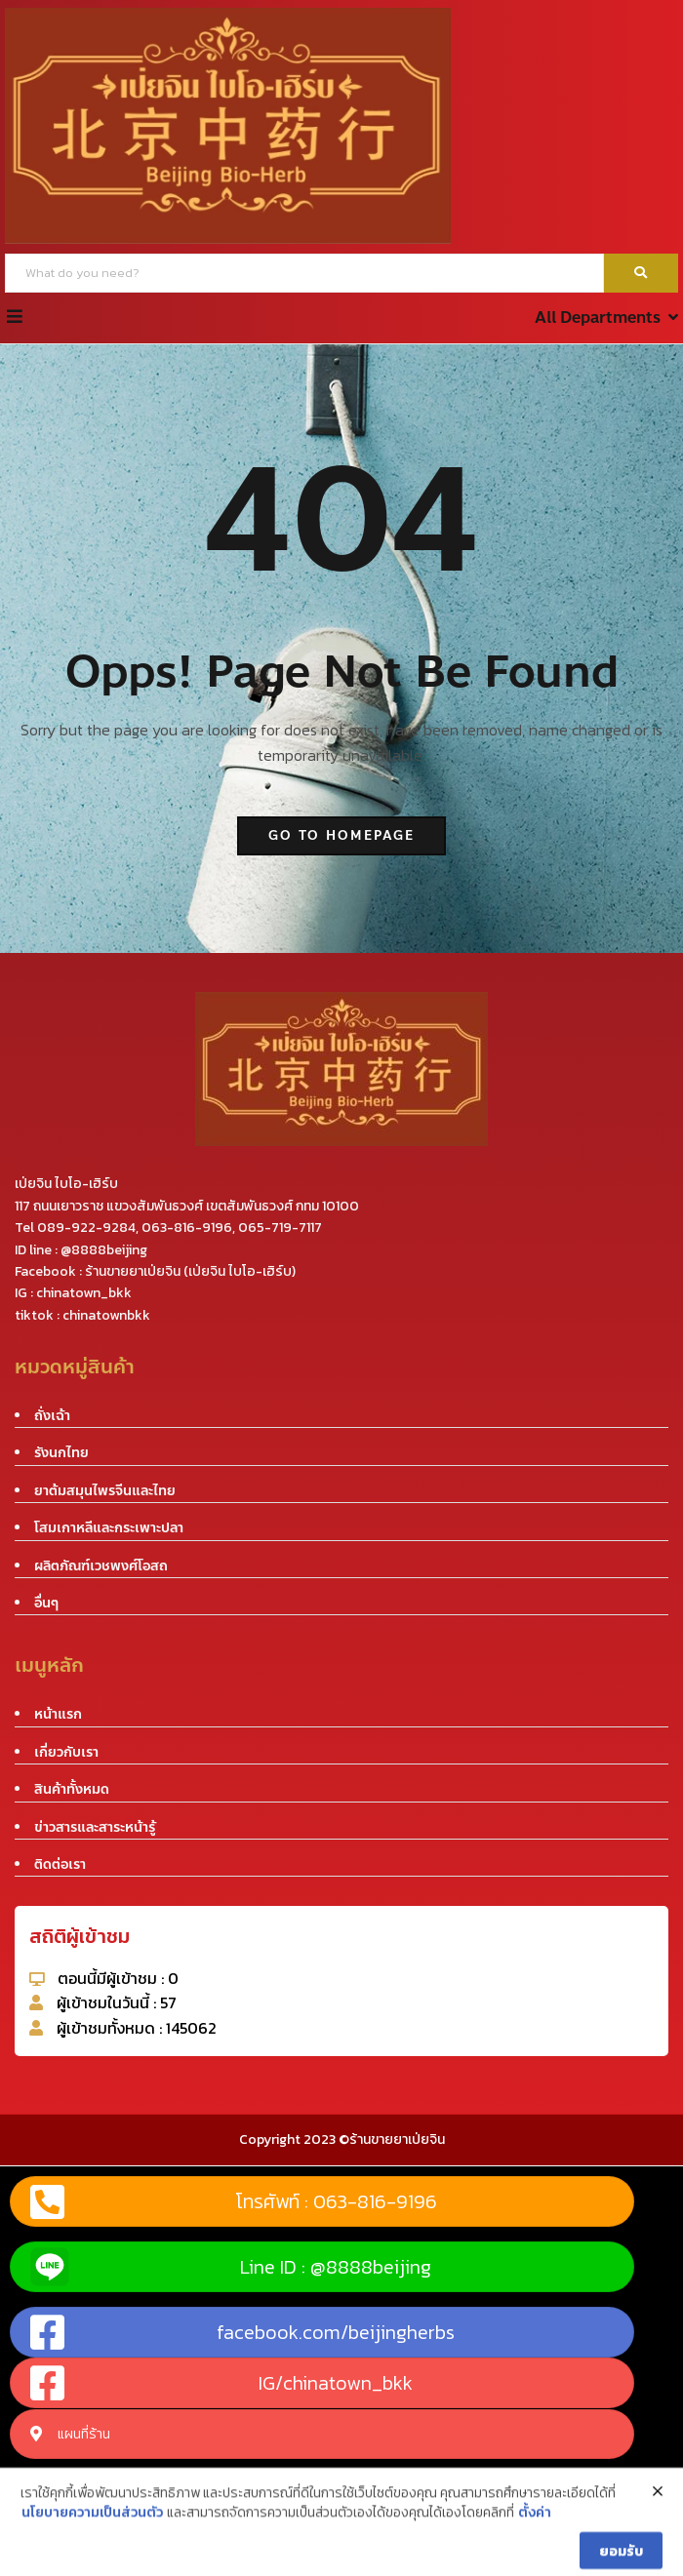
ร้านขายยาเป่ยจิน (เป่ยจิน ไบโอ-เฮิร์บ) (190, 1271)
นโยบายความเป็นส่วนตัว (92, 2560)
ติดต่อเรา (60, 1864)
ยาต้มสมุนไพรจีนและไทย (105, 1491)
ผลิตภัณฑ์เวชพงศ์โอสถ (101, 1566)
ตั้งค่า (534, 2560)
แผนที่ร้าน (70, 2434)
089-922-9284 (86, 1227)
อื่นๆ (46, 1603)
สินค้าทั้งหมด (71, 1789)
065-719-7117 (280, 1227)
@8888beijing (103, 1250)
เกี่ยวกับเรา (66, 1752)
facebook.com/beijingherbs (242, 2332)
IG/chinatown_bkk (221, 2382)
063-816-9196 (186, 1227)
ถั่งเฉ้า (52, 1416)
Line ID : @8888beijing (230, 2266)
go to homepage (341, 836)
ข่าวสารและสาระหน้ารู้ (94, 1827)
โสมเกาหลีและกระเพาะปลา (108, 1528)
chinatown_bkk (84, 1293)
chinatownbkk (106, 1315)
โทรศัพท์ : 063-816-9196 (233, 2201)
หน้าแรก (58, 1714)
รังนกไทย (61, 1453)
